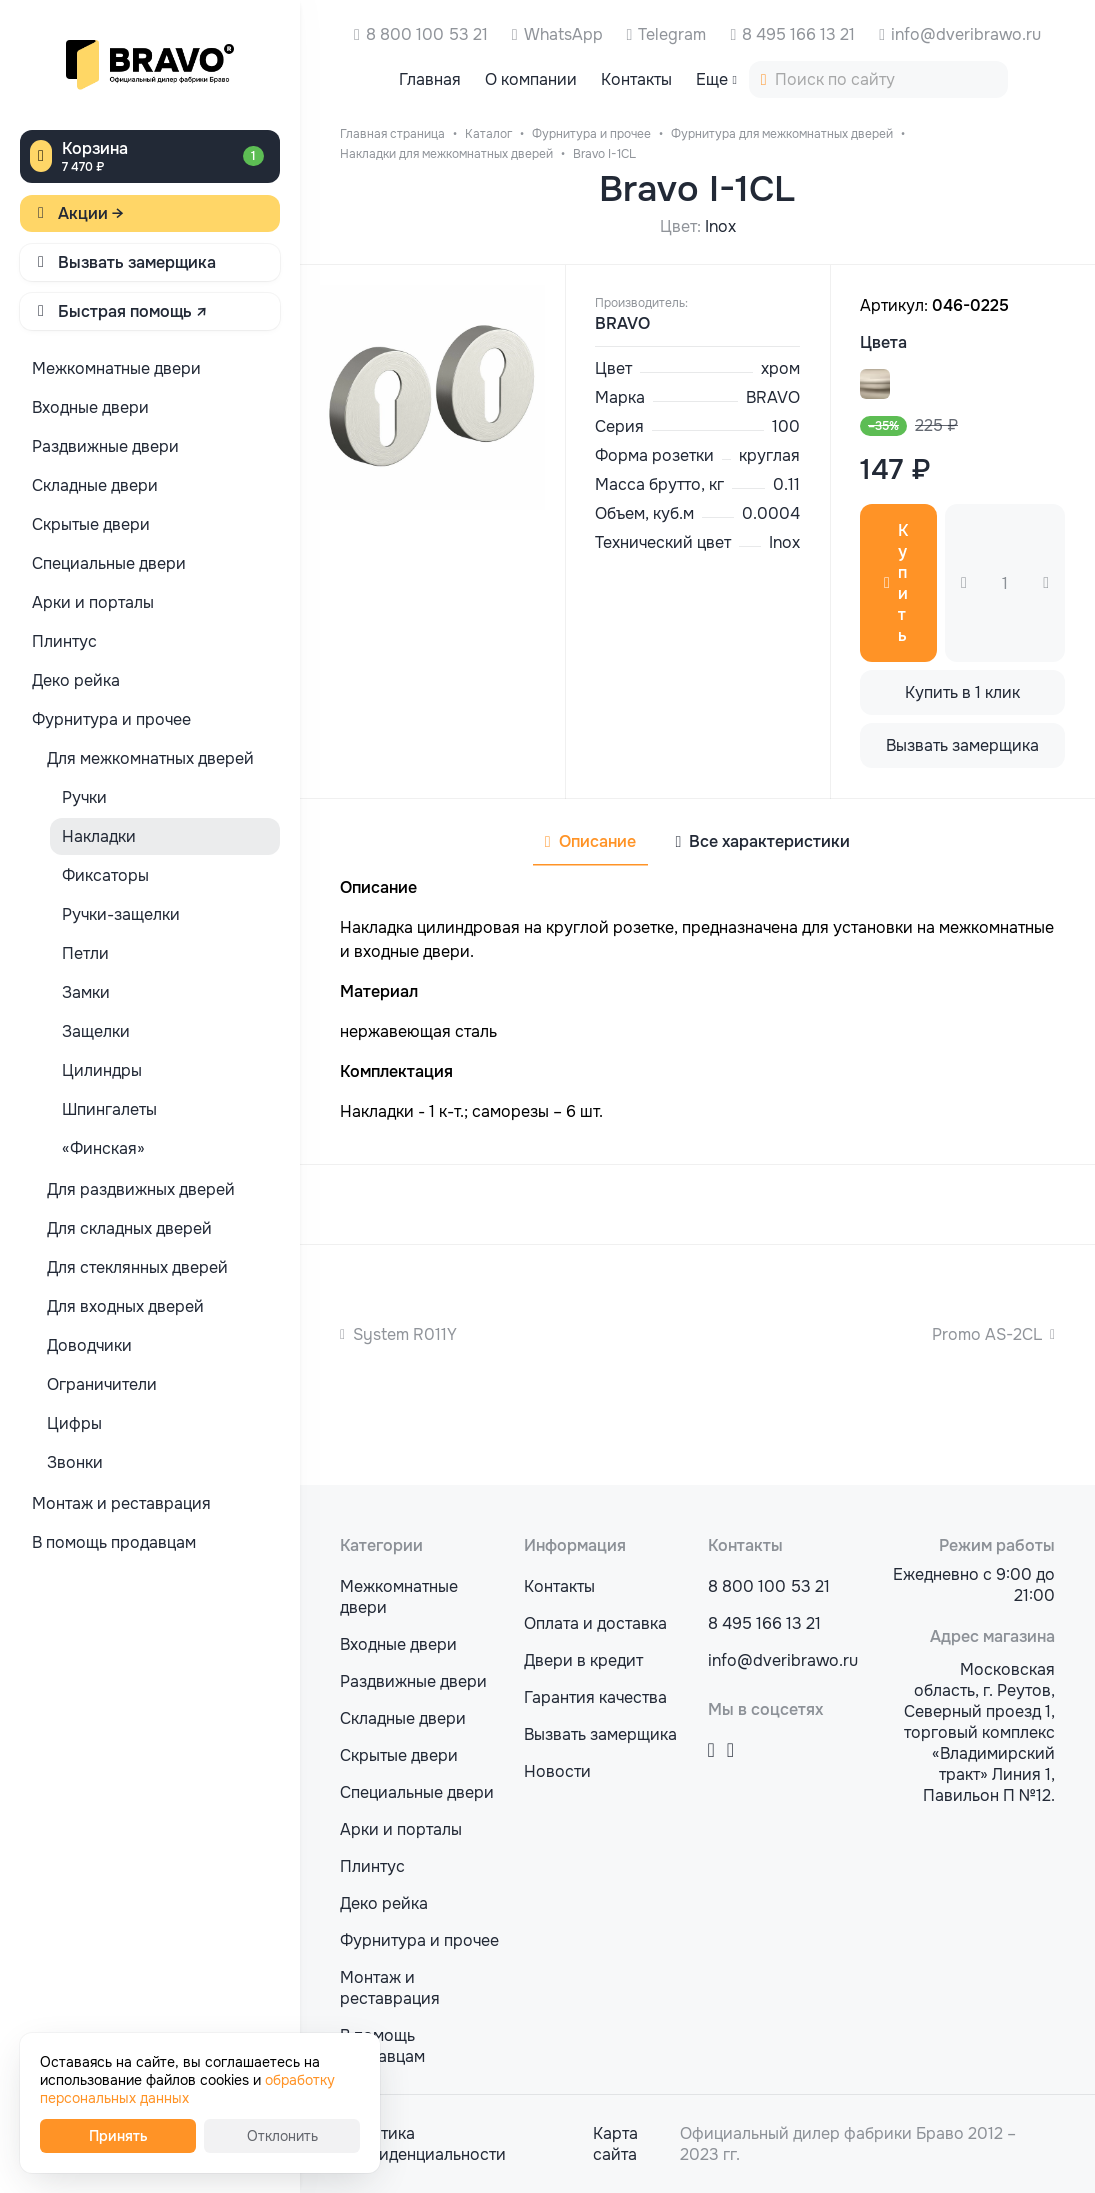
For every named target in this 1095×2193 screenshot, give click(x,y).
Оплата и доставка (595, 1623)
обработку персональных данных (187, 2089)
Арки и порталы (401, 1829)
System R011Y (405, 1334)
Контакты (559, 1586)
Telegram (672, 34)
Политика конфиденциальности (423, 2144)
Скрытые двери (399, 1755)
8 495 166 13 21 (798, 34)
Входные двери (398, 1644)
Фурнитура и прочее (419, 1940)
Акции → (91, 213)
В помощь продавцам (382, 2046)
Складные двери (403, 1718)
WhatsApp (563, 34)
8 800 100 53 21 (427, 34)
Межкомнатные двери (399, 1597)
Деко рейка (384, 1903)
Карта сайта (615, 2144)
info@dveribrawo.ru (966, 34)
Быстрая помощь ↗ (133, 311)
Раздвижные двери (413, 1681)
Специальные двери (417, 1792)
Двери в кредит (583, 1660)
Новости (557, 1771)
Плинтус (372, 1866)
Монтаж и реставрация (390, 1988)
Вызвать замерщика (137, 262)
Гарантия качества (595, 1697)
